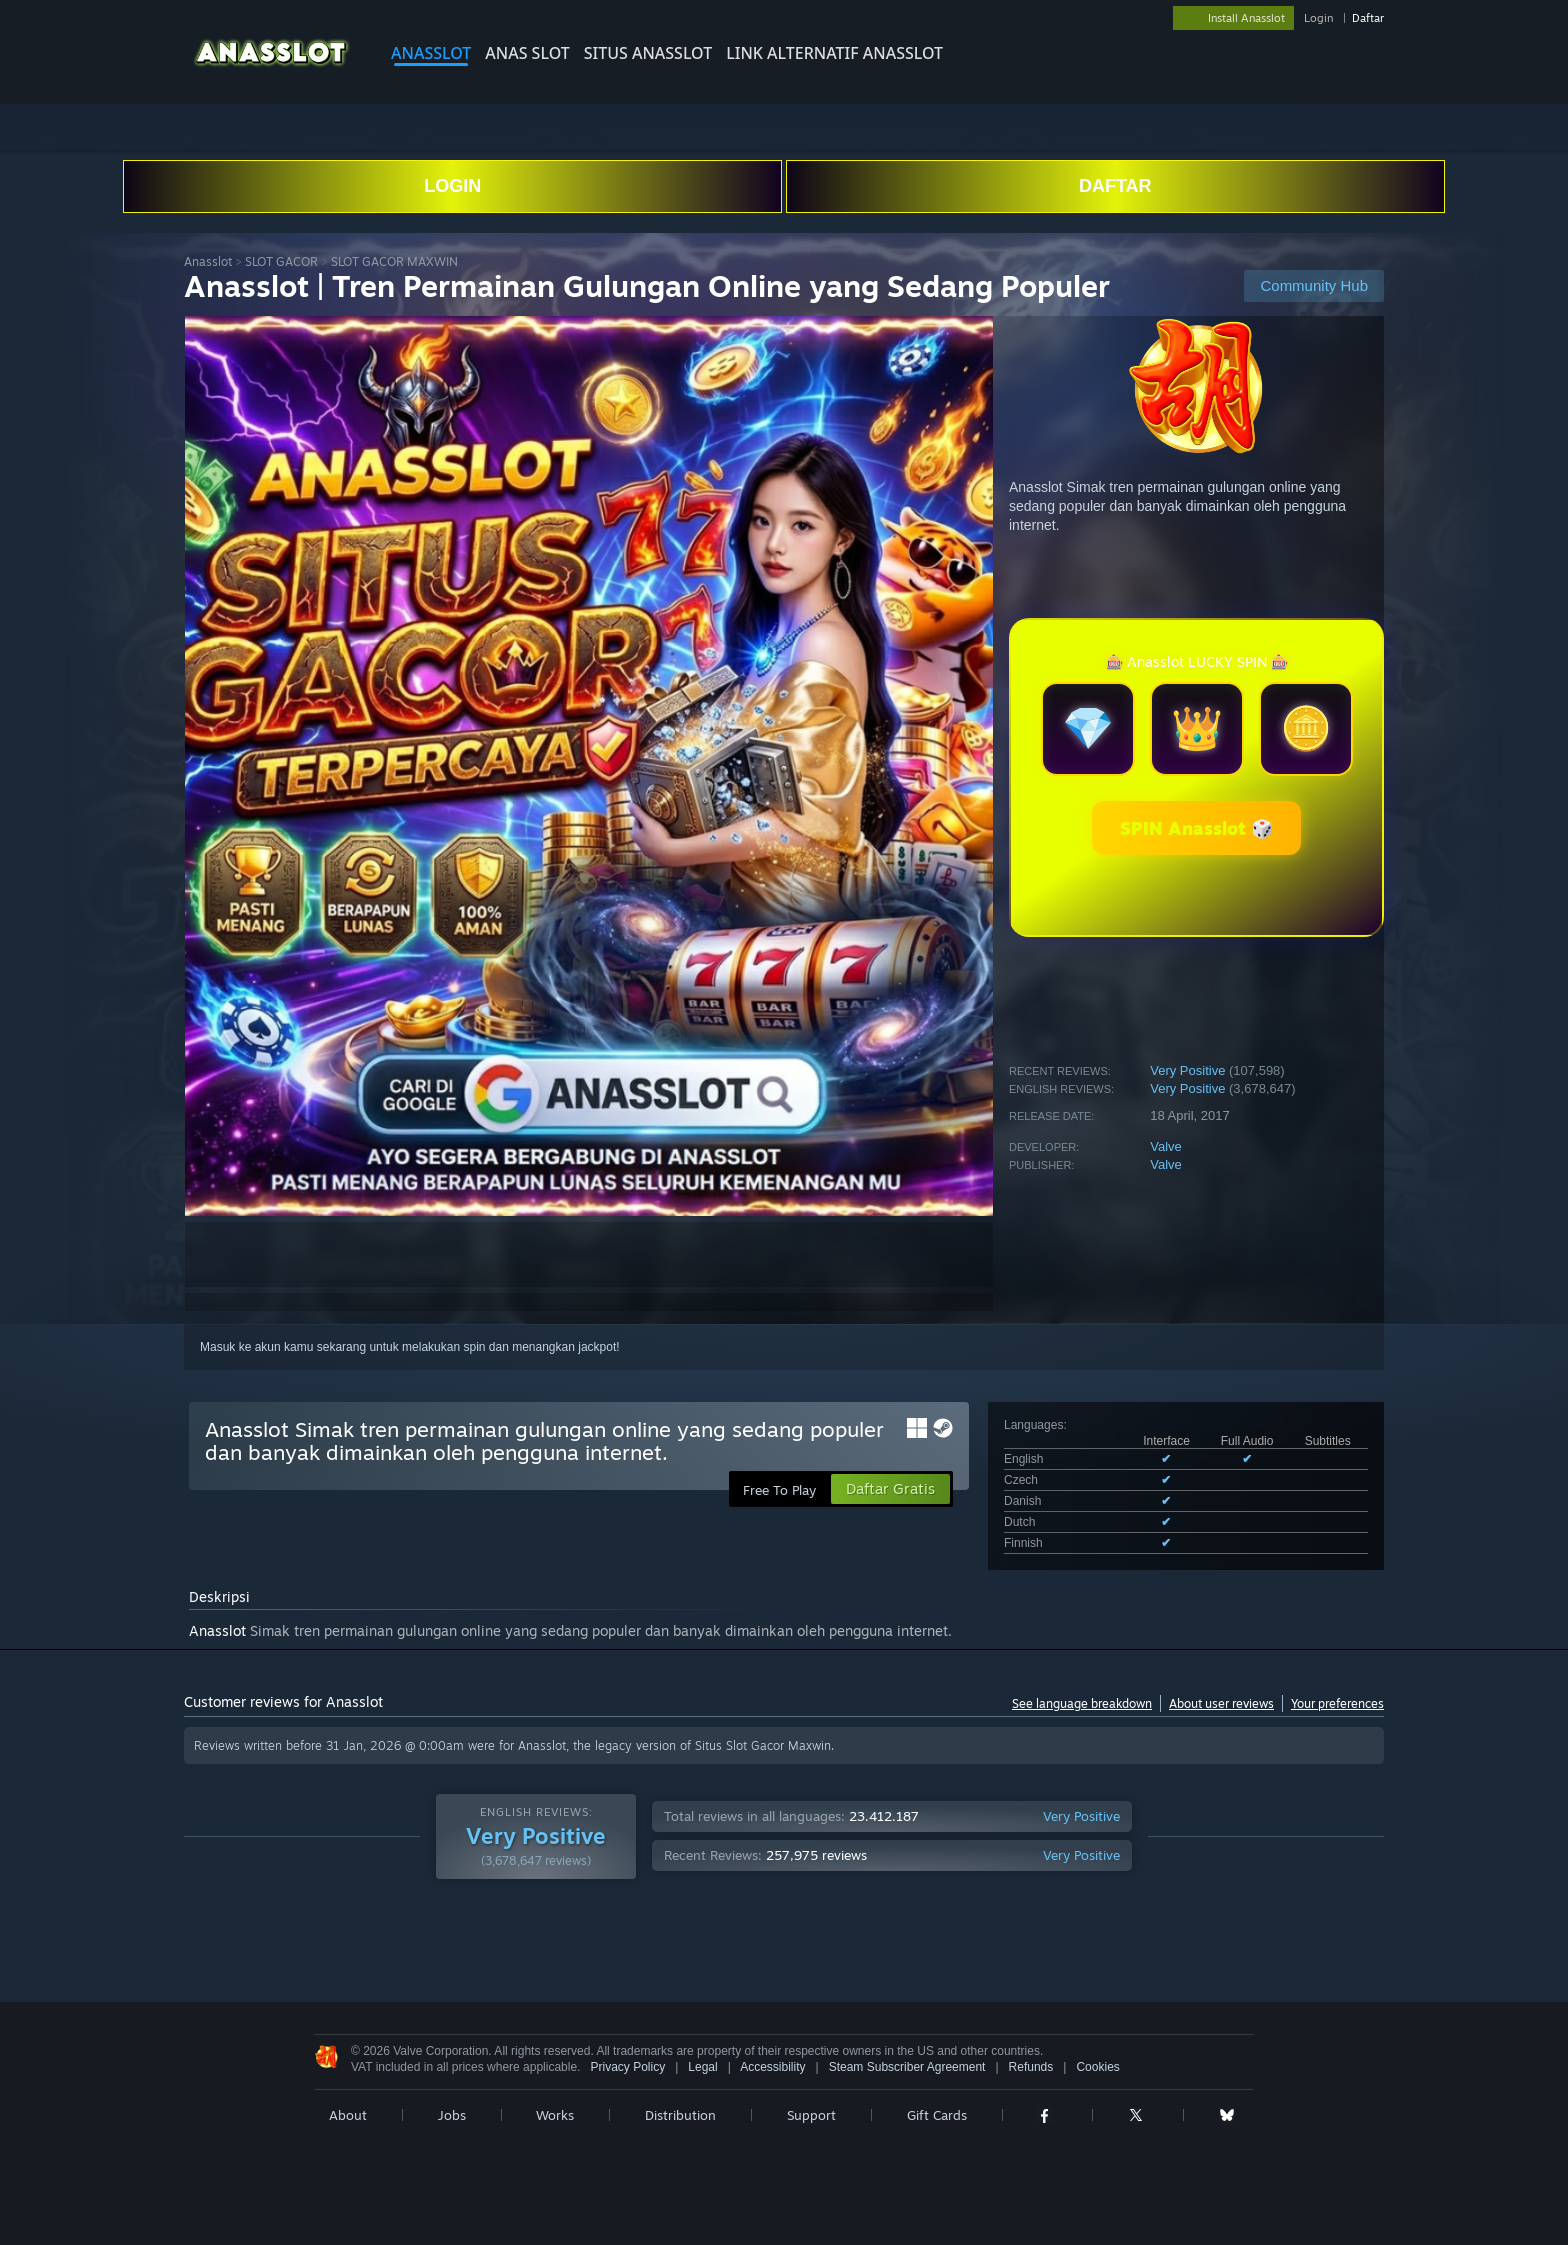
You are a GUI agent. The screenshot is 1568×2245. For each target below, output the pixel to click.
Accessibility (772, 2067)
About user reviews (1221, 1703)
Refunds (1031, 2067)
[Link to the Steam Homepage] (271, 69)
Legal (702, 2067)
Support (811, 2115)
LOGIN (452, 186)
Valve (1166, 1146)
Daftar (1368, 18)
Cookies (1097, 2067)
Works (555, 2115)
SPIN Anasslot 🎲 (1196, 828)
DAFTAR (1115, 186)
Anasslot (431, 53)
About (348, 2115)
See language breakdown (1082, 1703)
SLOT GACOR (281, 261)
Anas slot (527, 53)
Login (1318, 18)
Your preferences (1337, 1703)
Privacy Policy (627, 2067)
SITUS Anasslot (648, 53)
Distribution (680, 2115)
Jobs (452, 2115)
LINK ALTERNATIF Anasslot (834, 53)
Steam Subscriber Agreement (907, 2067)
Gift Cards (937, 2115)
